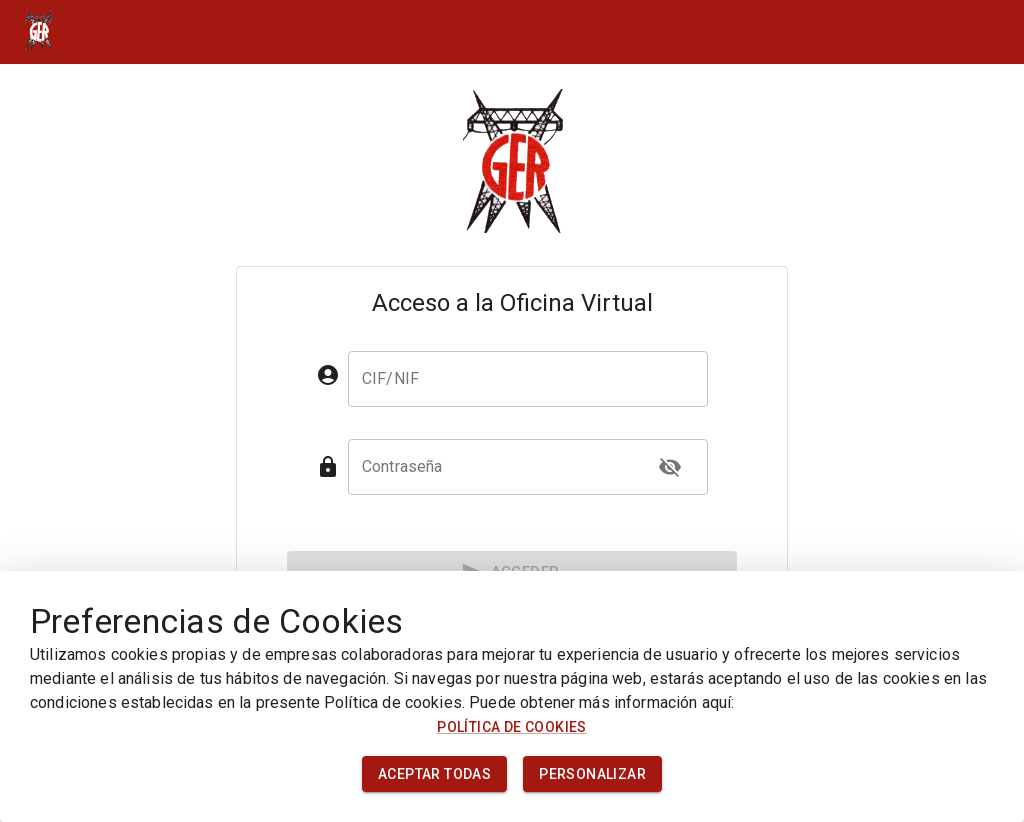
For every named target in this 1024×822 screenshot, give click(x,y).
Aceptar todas (434, 774)
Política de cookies (512, 727)
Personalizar (592, 774)
